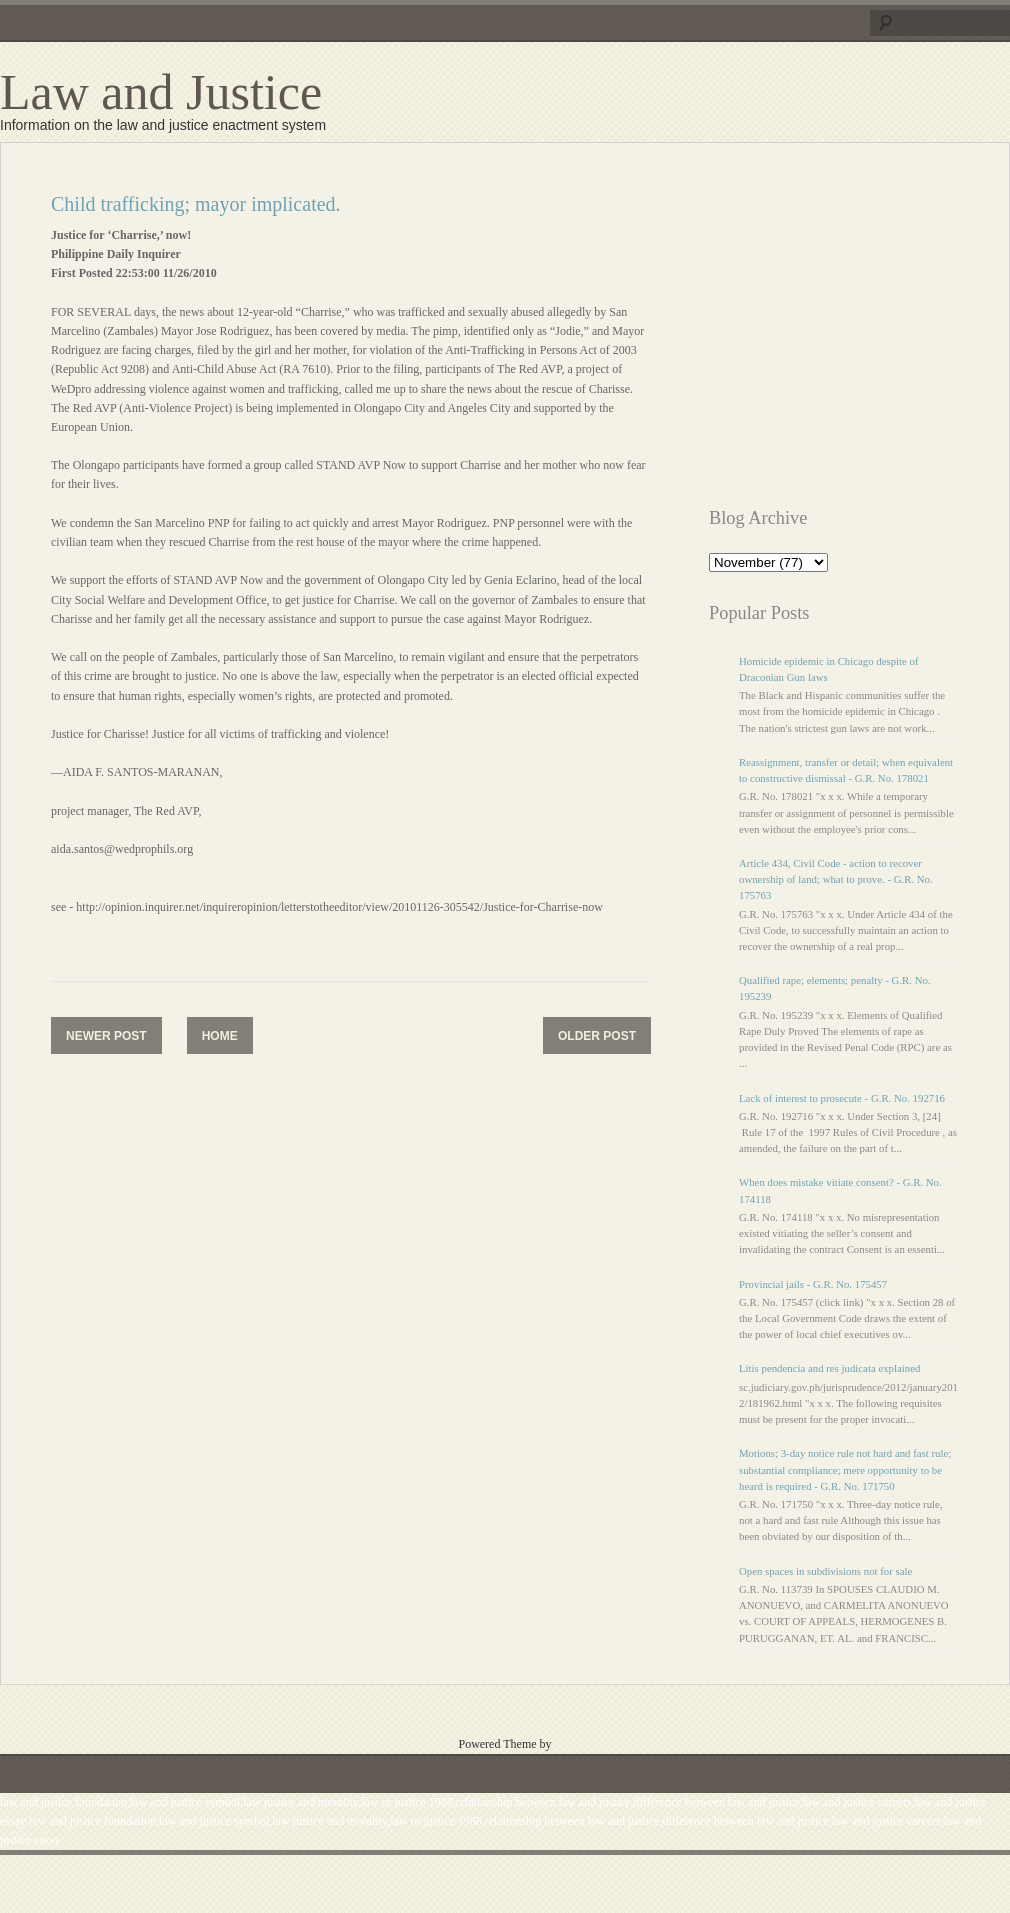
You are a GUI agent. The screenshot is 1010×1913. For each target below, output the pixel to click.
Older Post (597, 1036)
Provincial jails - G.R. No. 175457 (813, 1284)
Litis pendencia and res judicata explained (829, 1368)
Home (220, 1036)
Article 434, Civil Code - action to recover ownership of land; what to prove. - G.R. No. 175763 (836, 879)
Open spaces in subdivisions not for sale (825, 1571)
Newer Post (106, 1036)
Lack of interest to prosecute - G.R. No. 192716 (842, 1098)
